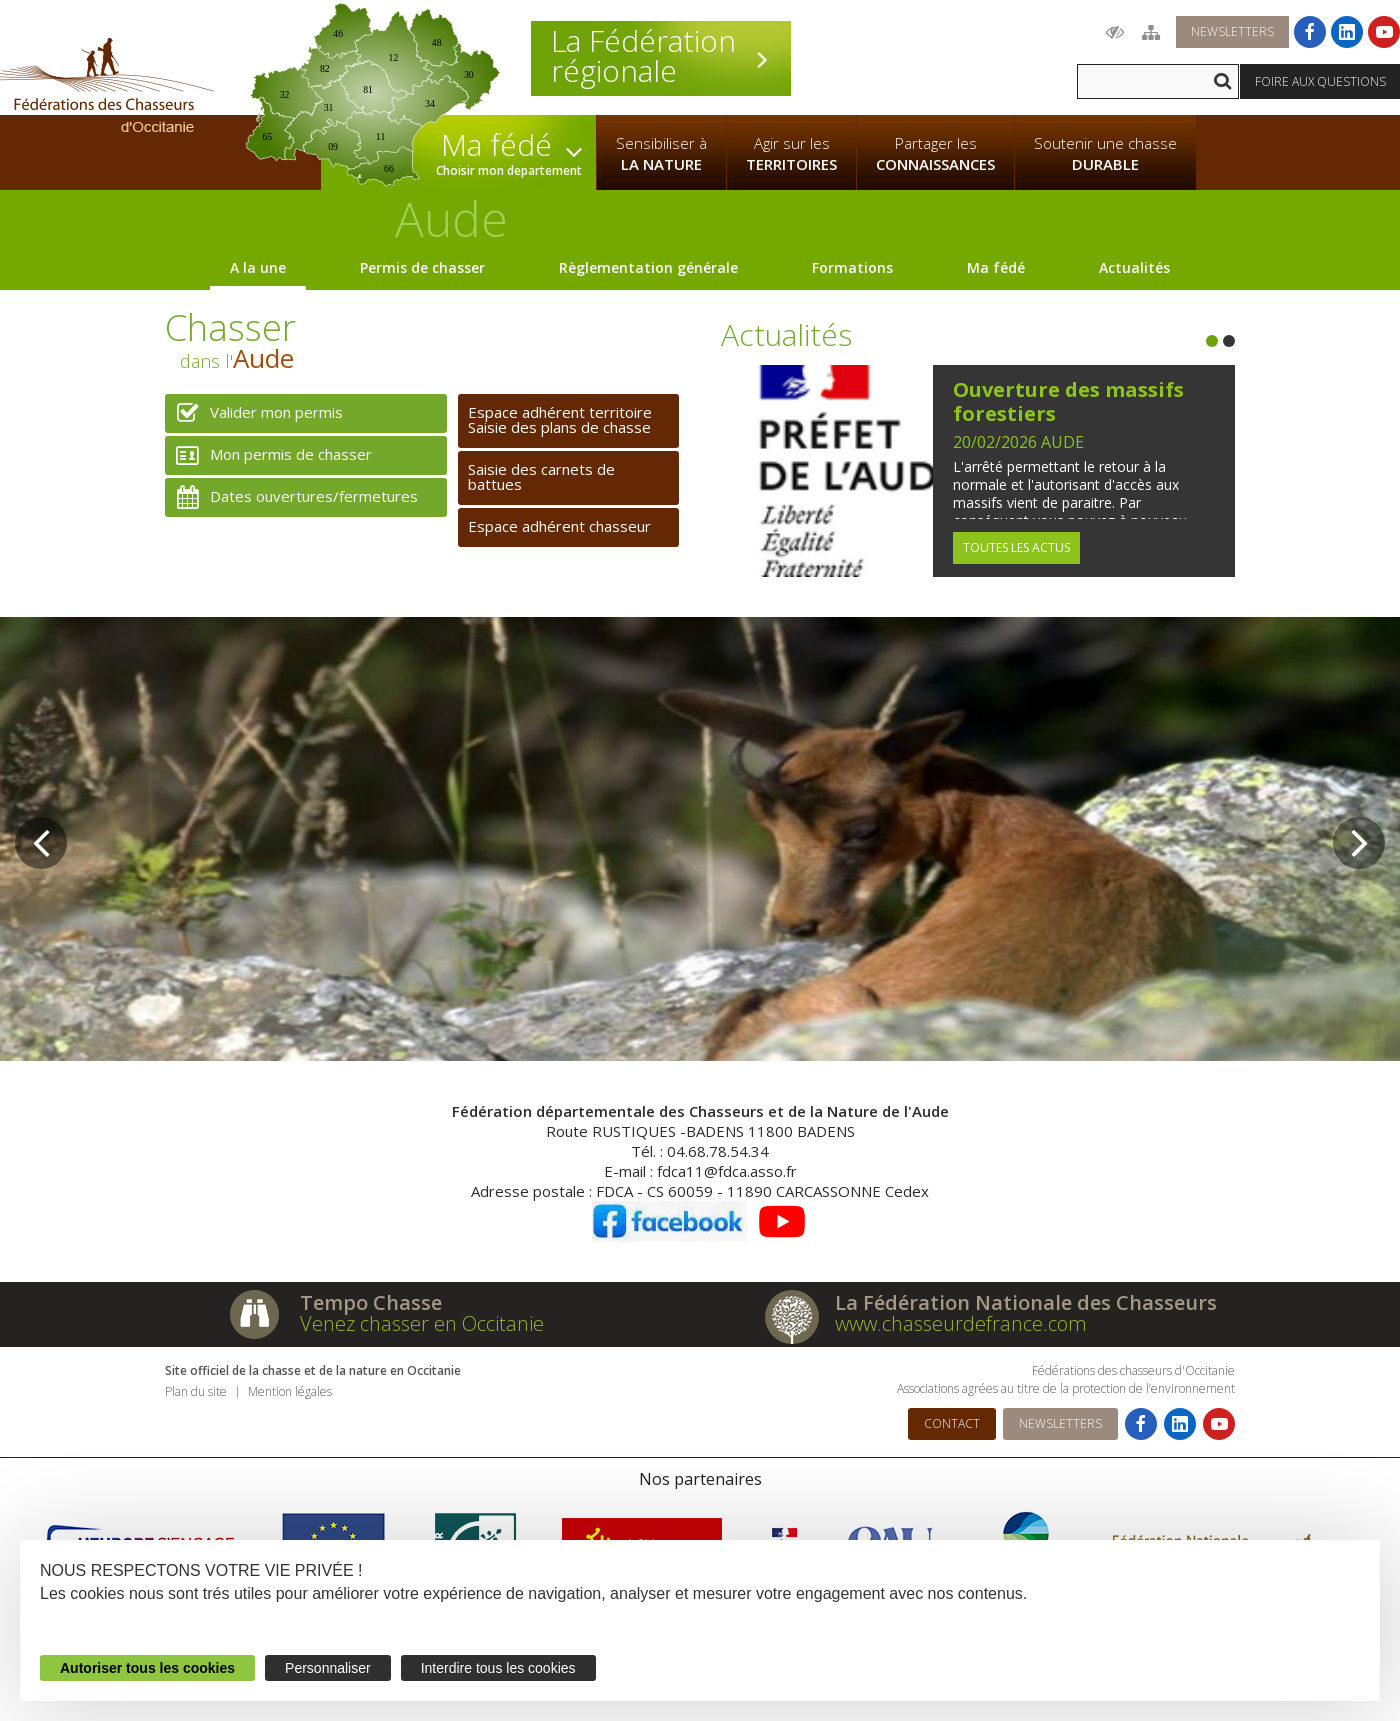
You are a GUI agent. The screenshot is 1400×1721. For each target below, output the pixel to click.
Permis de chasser (422, 267)
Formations (852, 267)
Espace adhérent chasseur (559, 526)
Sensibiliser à (661, 154)
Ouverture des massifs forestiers (1068, 401)
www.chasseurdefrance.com (961, 1323)
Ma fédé (996, 267)
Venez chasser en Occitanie (422, 1323)
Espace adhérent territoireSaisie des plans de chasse (560, 419)
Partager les (935, 154)
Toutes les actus (1016, 547)
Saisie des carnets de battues (541, 476)
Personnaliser (328, 1668)
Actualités (1134, 267)
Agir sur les (791, 154)
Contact (952, 1423)
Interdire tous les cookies (498, 1668)
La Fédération (661, 56)
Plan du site (196, 1391)
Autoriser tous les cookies (147, 1668)
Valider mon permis (254, 413)
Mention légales (290, 1391)
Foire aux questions (1320, 81)
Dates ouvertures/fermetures (291, 497)
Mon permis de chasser (268, 455)
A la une (258, 267)
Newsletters (1232, 31)
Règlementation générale (648, 267)
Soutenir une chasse (1105, 154)
